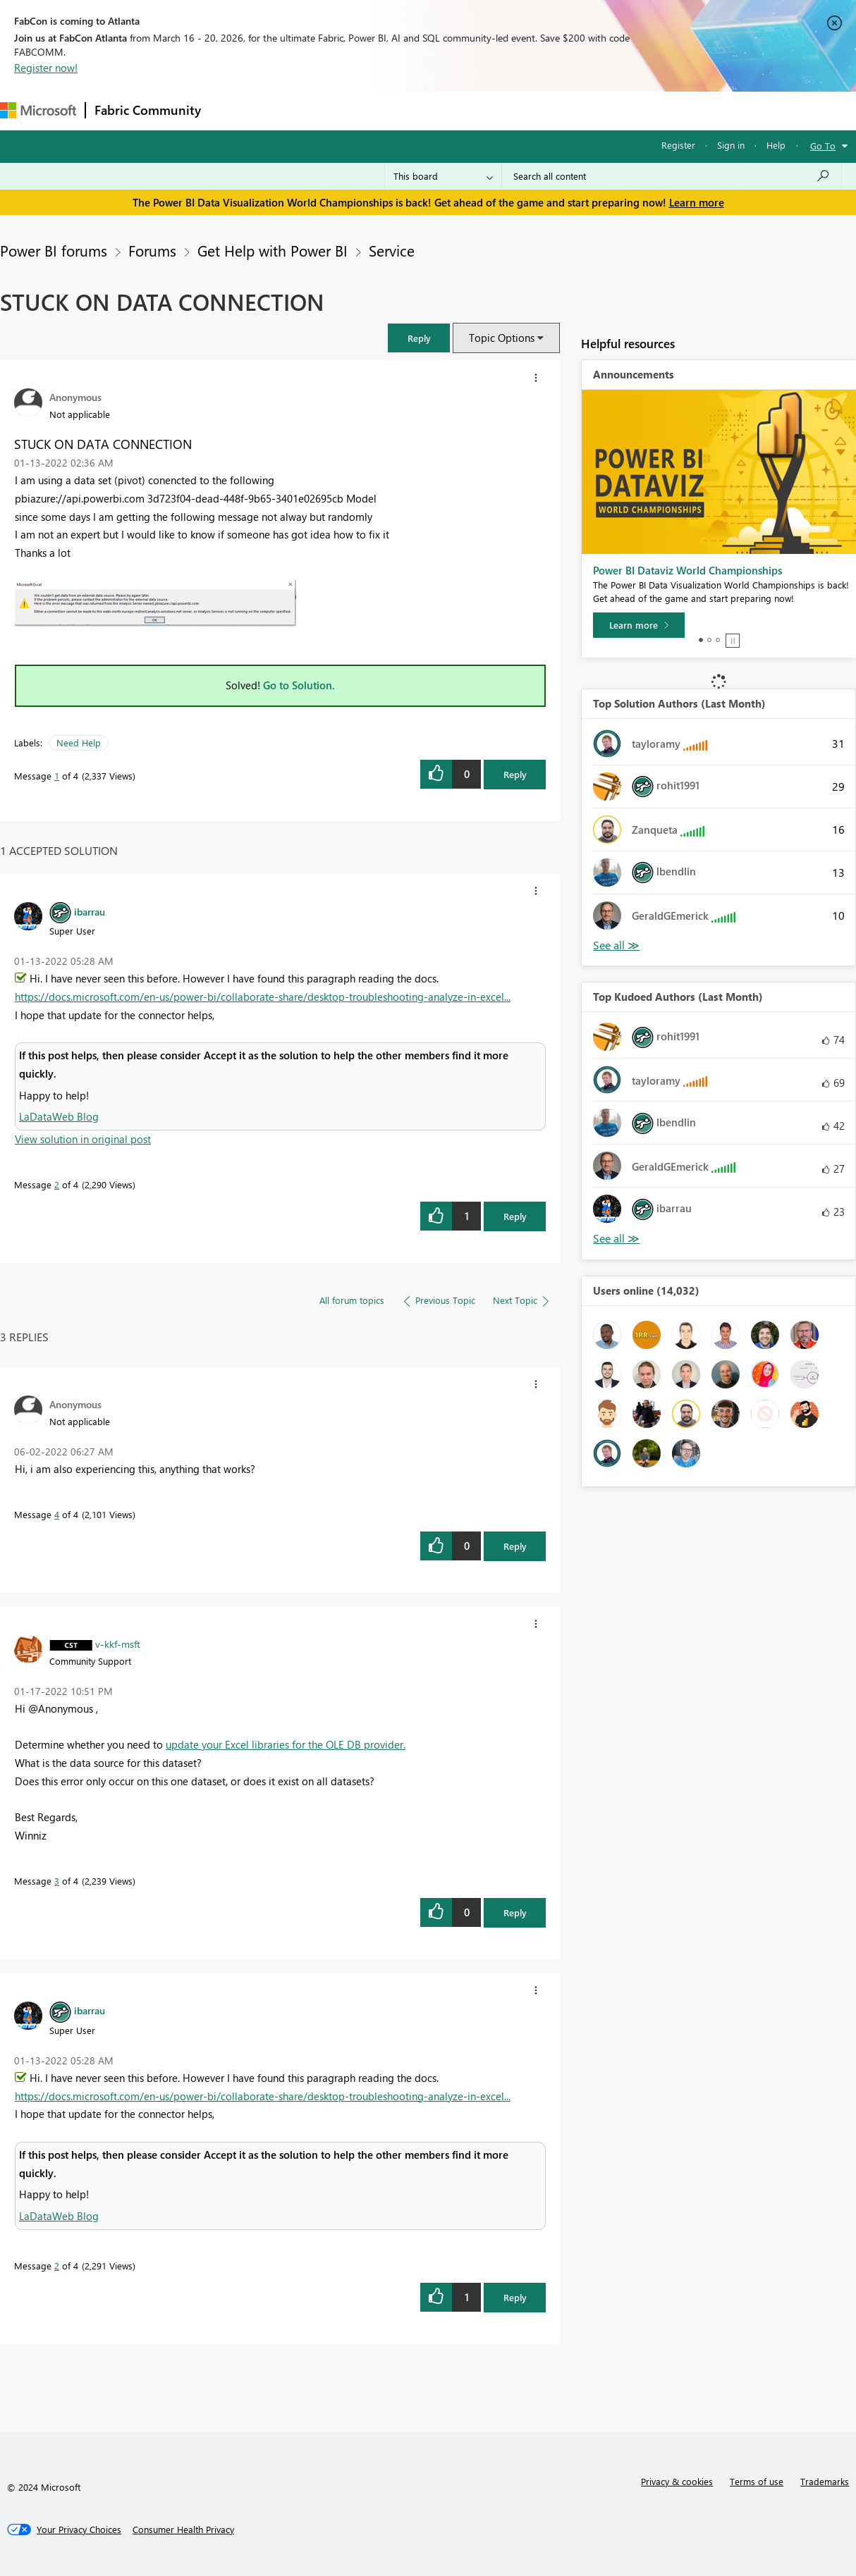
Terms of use (756, 2481)
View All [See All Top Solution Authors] (616, 945)
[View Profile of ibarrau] (89, 911)
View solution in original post (83, 1139)
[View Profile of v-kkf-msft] (117, 1644)
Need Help (78, 742)
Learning (533, 110)
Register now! (46, 68)
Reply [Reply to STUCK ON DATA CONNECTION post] (515, 774)
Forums (233, 110)
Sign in (731, 145)
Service (392, 250)
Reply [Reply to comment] (515, 1216)
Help (775, 145)
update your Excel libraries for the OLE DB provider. (285, 1744)
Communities (415, 110)
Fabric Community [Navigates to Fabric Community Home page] (147, 109)
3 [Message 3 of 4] (56, 1881)
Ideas (353, 110)
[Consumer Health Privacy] (183, 2529)
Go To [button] (823, 146)
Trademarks (824, 2481)
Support (592, 110)
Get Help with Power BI (272, 250)
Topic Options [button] (501, 338)
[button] (419, 337)
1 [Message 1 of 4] (56, 776)
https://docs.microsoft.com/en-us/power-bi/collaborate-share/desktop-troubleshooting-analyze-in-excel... (262, 997)
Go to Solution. (299, 685)
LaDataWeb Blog (59, 1116)
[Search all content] (671, 176)
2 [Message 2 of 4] (56, 1184)
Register (678, 145)
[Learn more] (639, 625)
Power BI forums (53, 250)
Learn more (696, 202)
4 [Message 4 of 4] (56, 1514)
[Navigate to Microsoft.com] (38, 110)
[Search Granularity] (443, 176)
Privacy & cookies (677, 2481)
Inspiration (295, 110)
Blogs (478, 110)
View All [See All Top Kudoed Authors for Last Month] (616, 1239)
